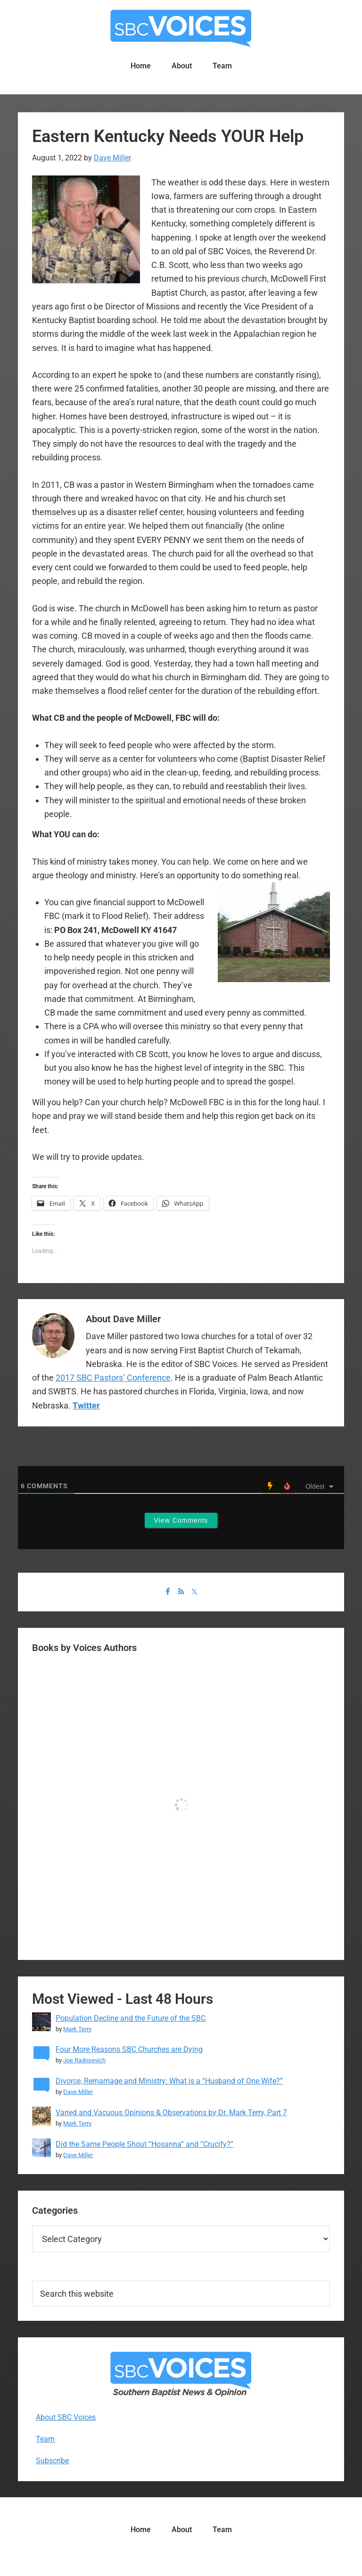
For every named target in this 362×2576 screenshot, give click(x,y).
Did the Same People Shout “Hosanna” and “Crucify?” (144, 2144)
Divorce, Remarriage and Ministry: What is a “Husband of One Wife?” (169, 2080)
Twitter (86, 1405)
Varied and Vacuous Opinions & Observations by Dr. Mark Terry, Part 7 (171, 2112)
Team (45, 2438)
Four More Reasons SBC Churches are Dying (129, 2049)
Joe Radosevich (84, 2060)
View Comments (181, 1520)
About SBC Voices (66, 2417)
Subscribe (52, 2460)
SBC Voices (181, 28)
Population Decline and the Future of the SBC (131, 2018)
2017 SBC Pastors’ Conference (113, 1378)
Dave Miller (78, 2091)
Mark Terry (77, 2029)
